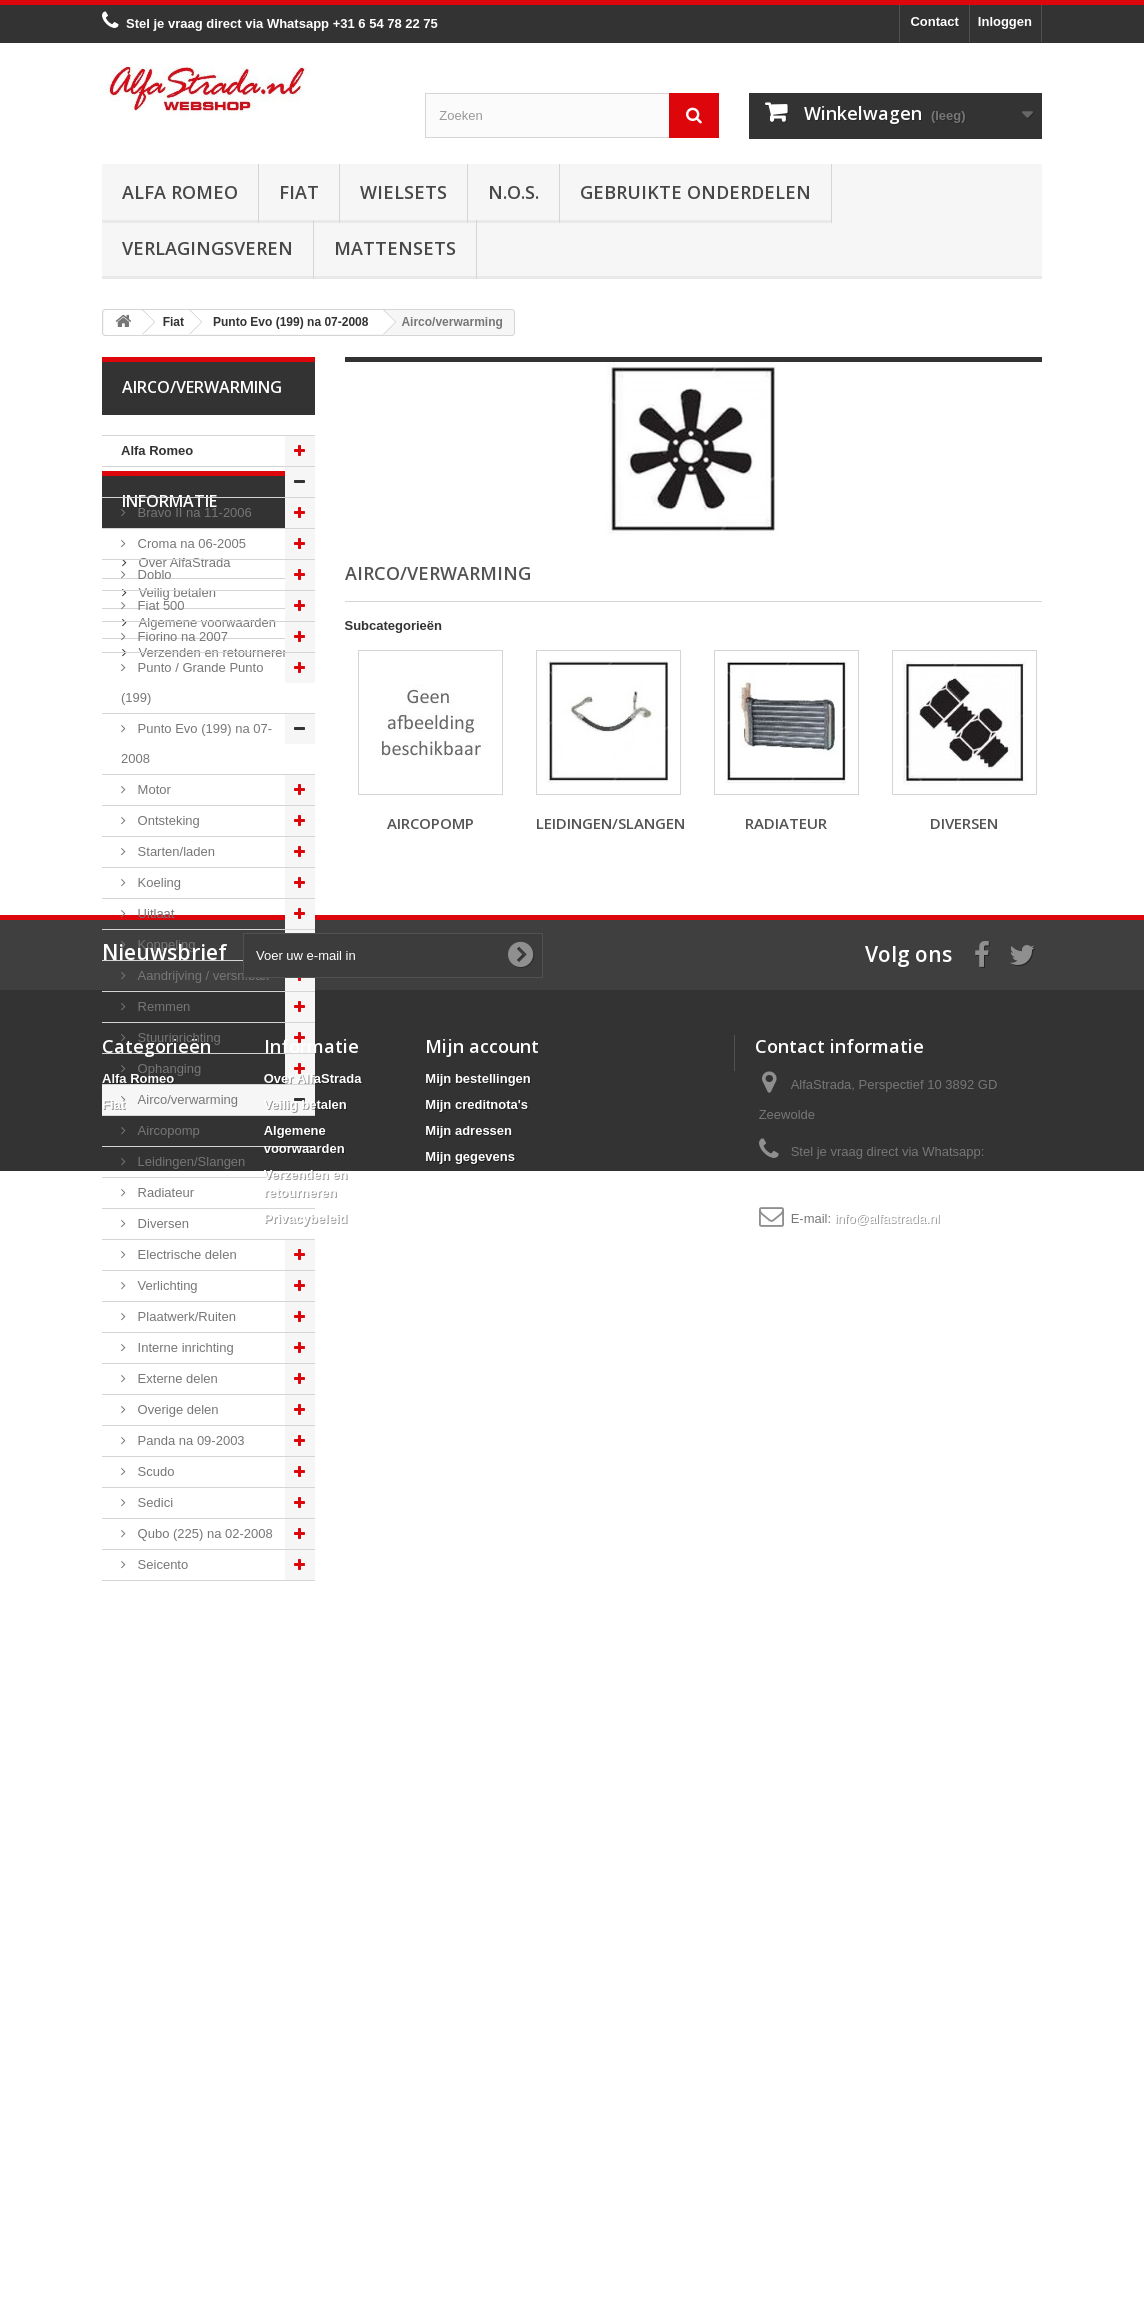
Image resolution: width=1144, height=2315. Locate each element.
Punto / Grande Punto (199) (192, 682)
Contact (934, 21)
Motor (152, 789)
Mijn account (482, 2011)
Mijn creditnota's (476, 2069)
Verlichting (166, 1285)
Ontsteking (167, 820)
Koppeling (164, 944)
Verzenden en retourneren (212, 1784)
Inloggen (1005, 21)
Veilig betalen (175, 1724)
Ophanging (167, 1068)
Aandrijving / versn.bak (201, 975)
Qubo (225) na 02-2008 (203, 1533)
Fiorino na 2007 (181, 636)
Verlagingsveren (207, 248)
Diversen (161, 1223)
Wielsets (403, 192)
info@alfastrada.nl (887, 2183)
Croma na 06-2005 (190, 543)
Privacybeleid (306, 2183)
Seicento (161, 1564)
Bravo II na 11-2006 (193, 512)
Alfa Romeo (180, 192)
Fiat (299, 192)
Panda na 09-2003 (189, 1440)
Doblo (153, 574)
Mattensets (395, 248)
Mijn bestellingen (477, 2043)
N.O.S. (513, 192)
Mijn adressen (468, 2095)
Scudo (154, 1471)
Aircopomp (167, 1130)
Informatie (169, 1641)
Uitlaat (154, 913)
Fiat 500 (159, 605)
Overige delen (176, 1409)
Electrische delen (185, 1254)
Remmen (162, 1006)
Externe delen (176, 1378)
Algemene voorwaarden (205, 1754)
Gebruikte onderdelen (695, 192)
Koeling (157, 882)
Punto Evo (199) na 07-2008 (196, 743)
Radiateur (164, 1192)
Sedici (153, 1502)
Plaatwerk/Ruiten (185, 1316)
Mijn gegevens (470, 2121)
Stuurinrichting (177, 1037)
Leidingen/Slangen (189, 1161)
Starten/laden (174, 851)
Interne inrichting (184, 1347)
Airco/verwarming (186, 1099)
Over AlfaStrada (182, 1694)
